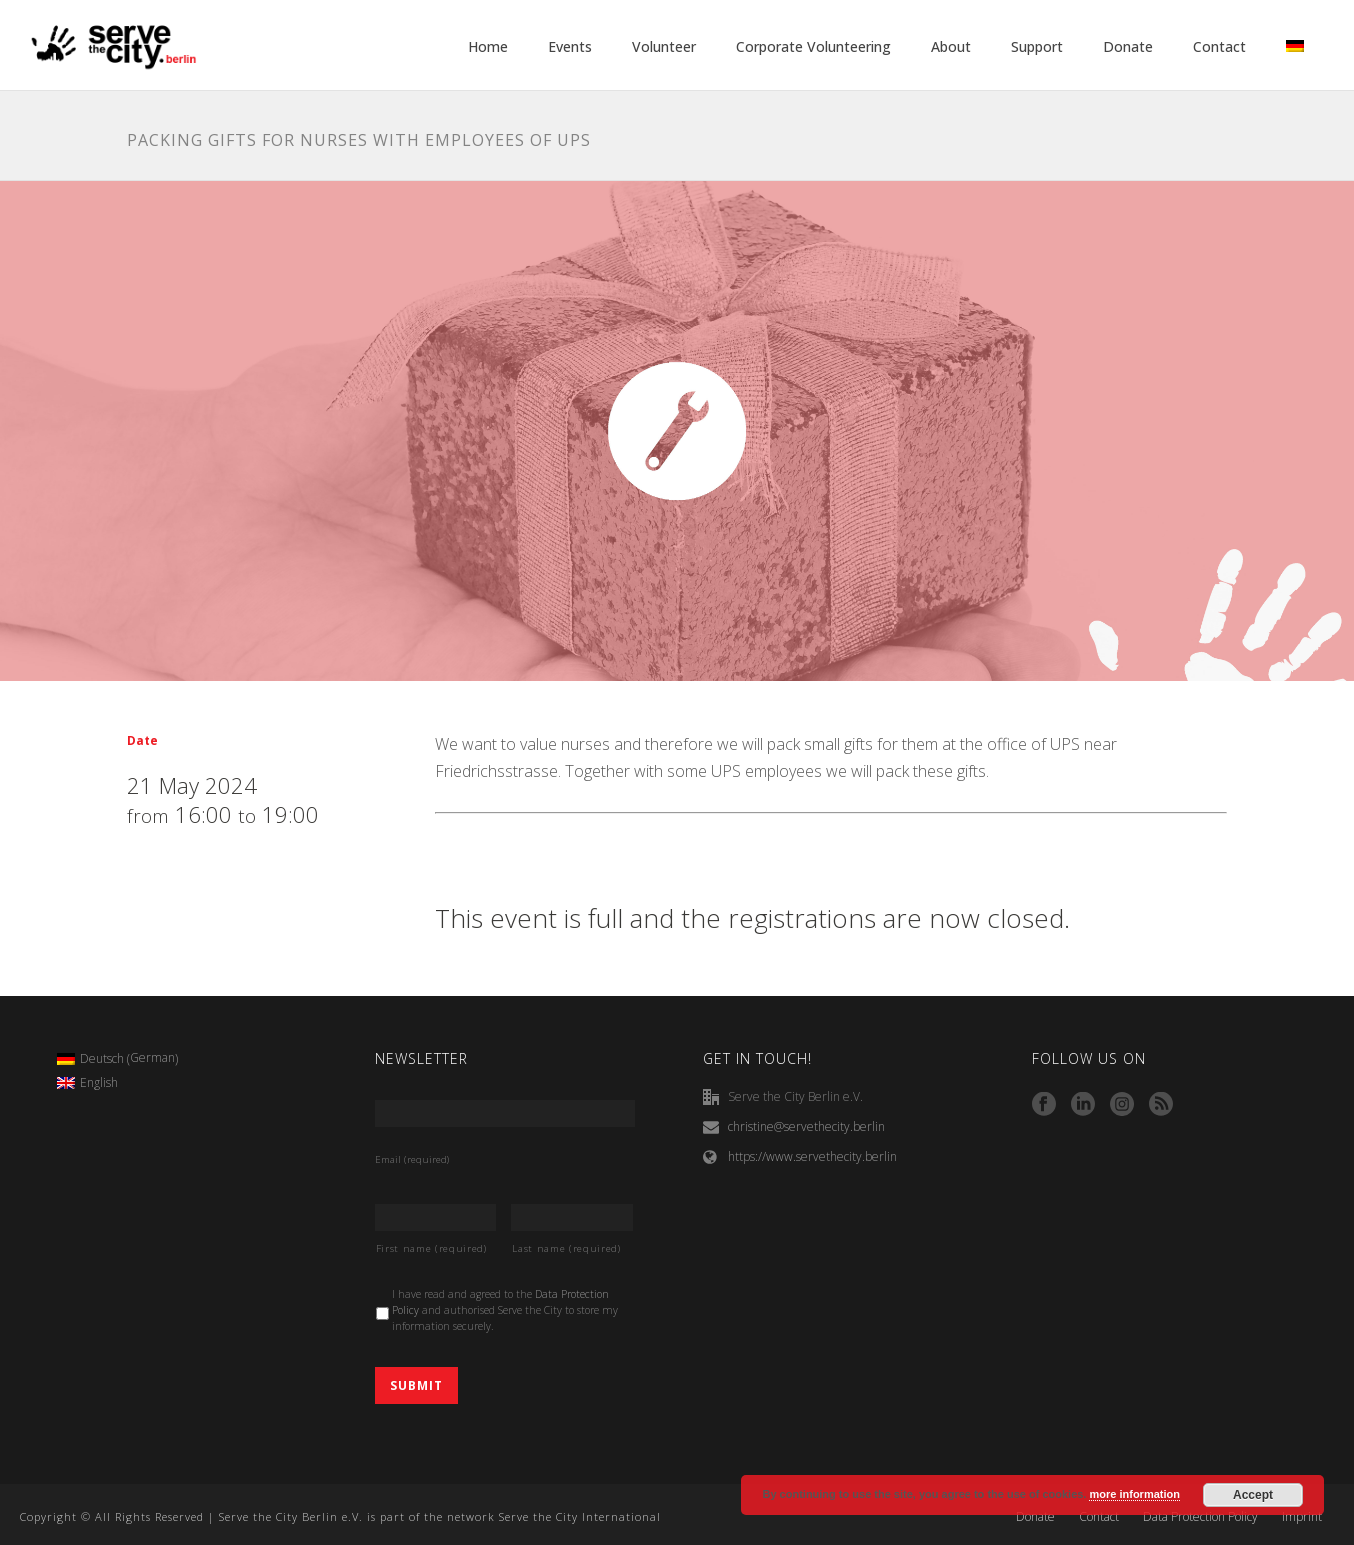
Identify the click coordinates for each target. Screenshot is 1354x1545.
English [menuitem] (99, 1082)
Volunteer (664, 46)
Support (1037, 46)
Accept (1253, 1495)
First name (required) (431, 1248)
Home (488, 46)
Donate (1128, 46)
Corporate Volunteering (813, 46)
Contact (1219, 46)
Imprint (1302, 1517)
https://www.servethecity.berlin (812, 1156)
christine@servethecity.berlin (806, 1126)
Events (570, 46)
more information (1134, 1494)
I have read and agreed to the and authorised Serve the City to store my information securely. (505, 1310)
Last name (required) (566, 1248)
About (951, 46)
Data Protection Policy (1200, 1517)
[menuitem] (117, 1059)
